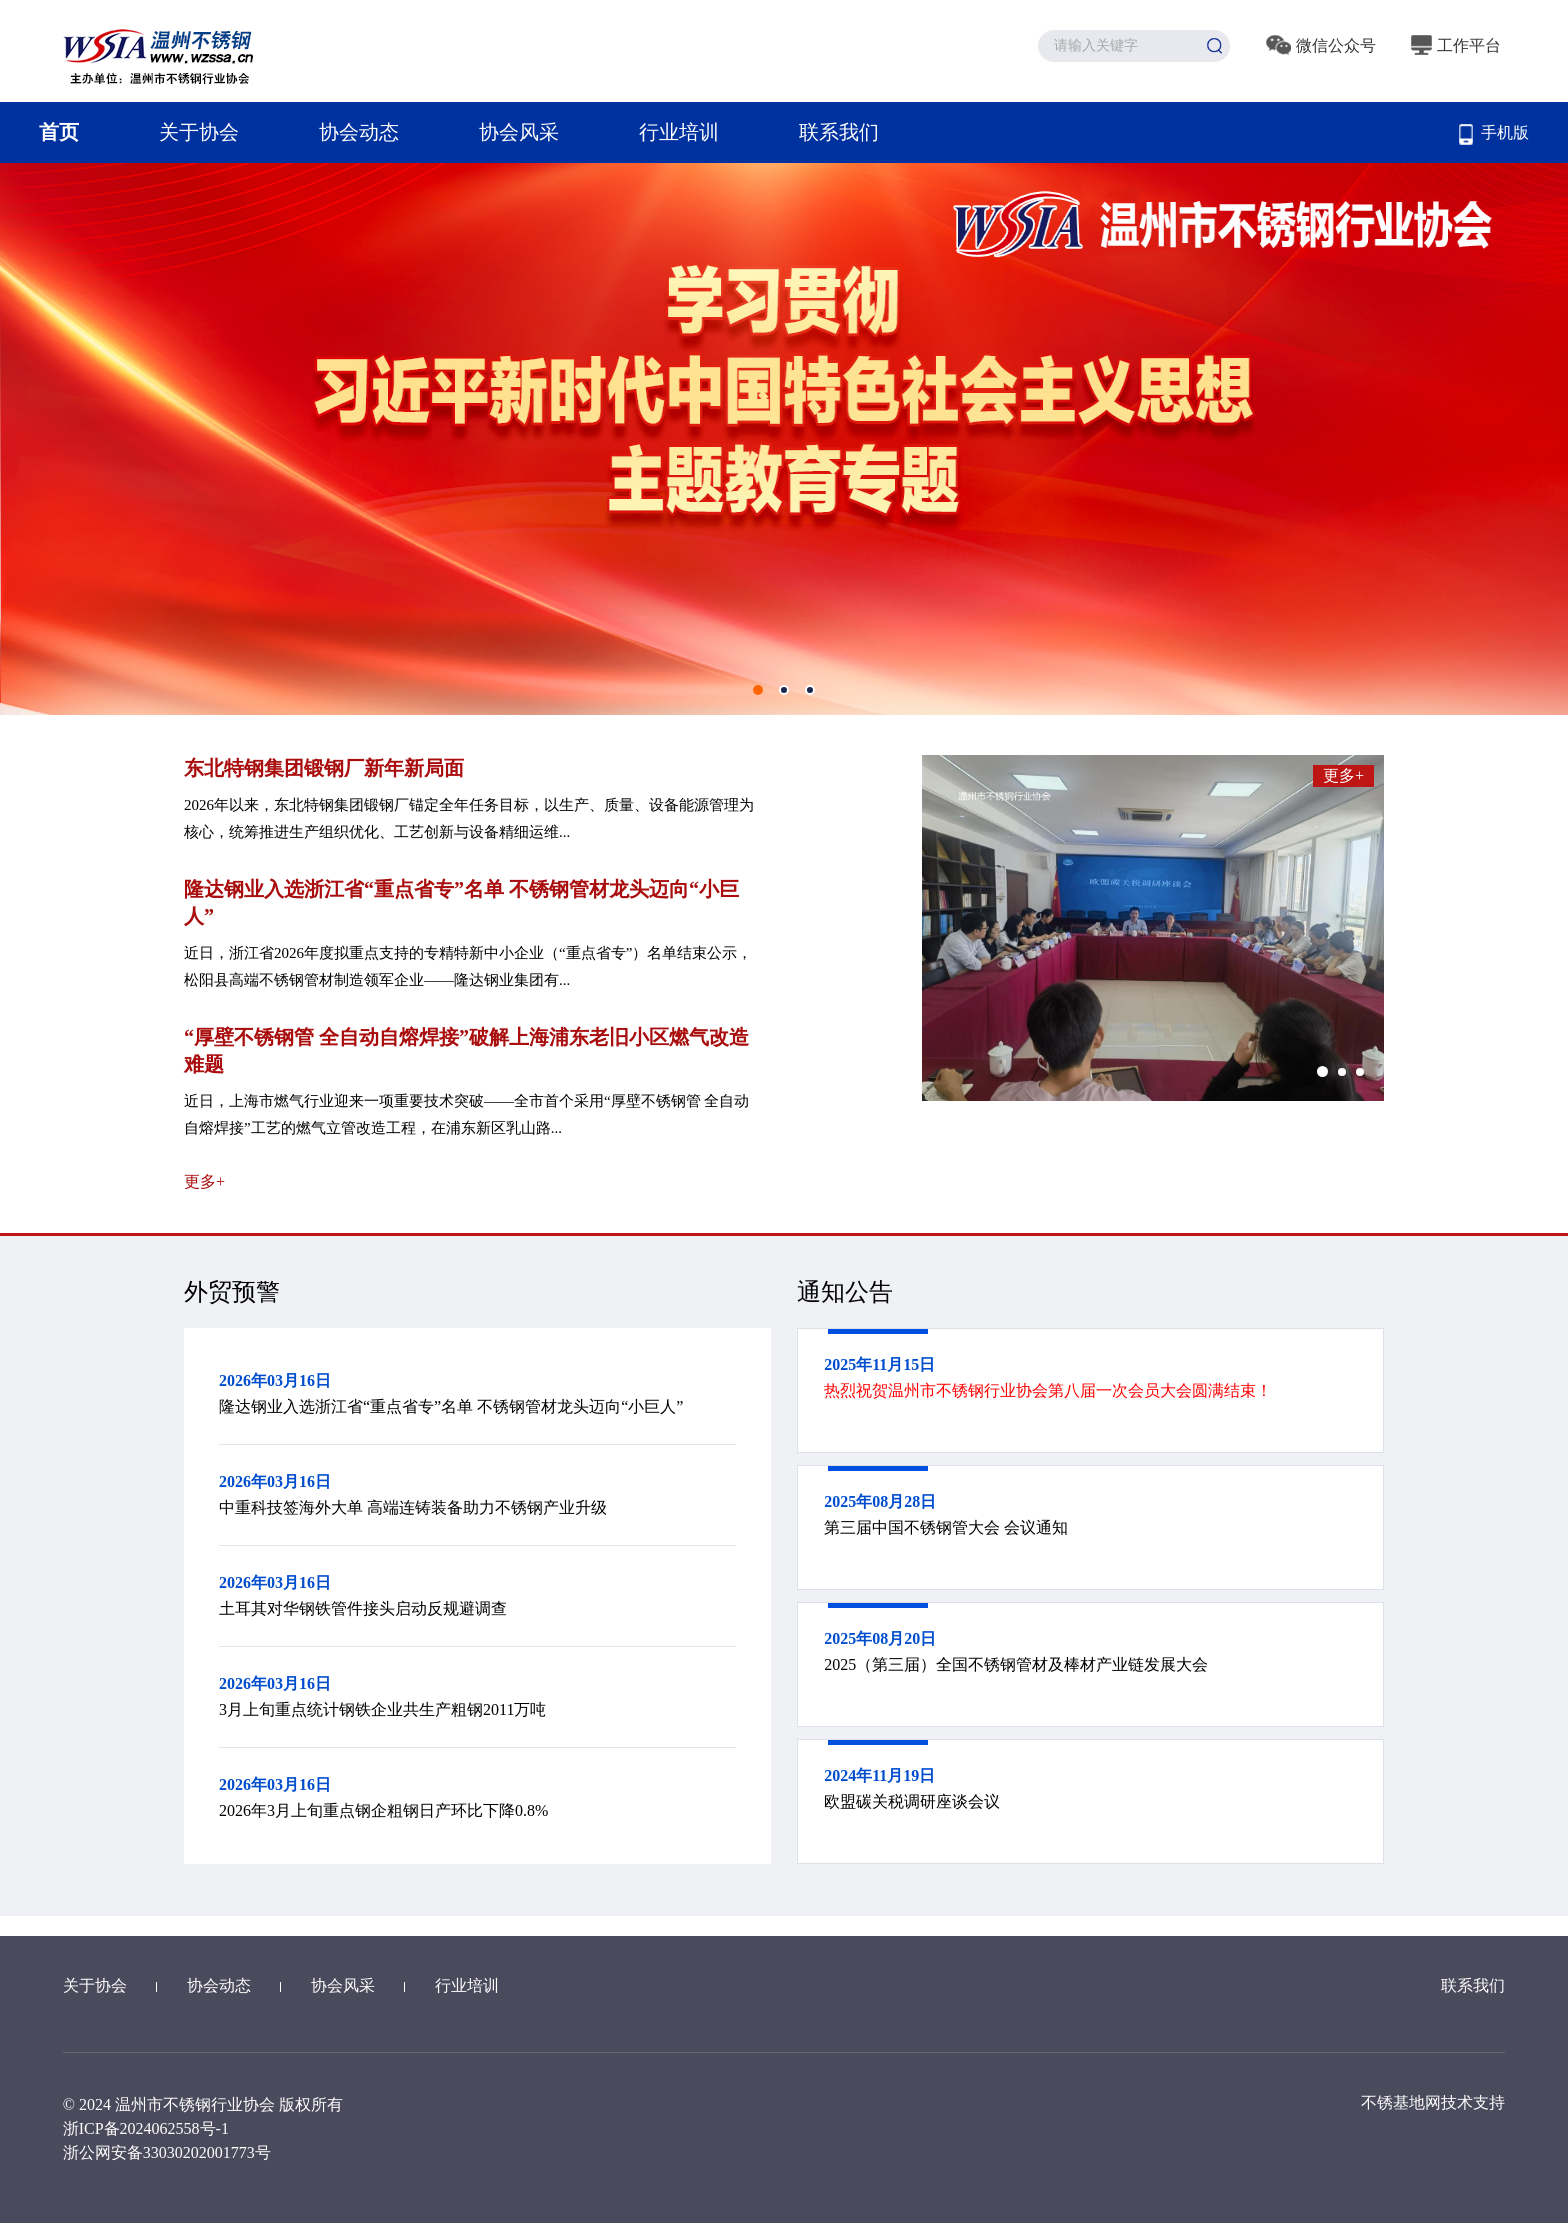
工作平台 (1456, 45)
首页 (59, 132)
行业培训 (679, 132)
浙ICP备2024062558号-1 (146, 2128)
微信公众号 (1321, 45)
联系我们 (839, 132)
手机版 (1494, 134)
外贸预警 (232, 1292)
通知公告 (845, 1292)
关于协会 (199, 132)
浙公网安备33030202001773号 (167, 2152)
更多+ (204, 1181)
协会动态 (359, 132)
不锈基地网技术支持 (1433, 2102)
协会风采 (519, 132)
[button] (1322, 1071)
